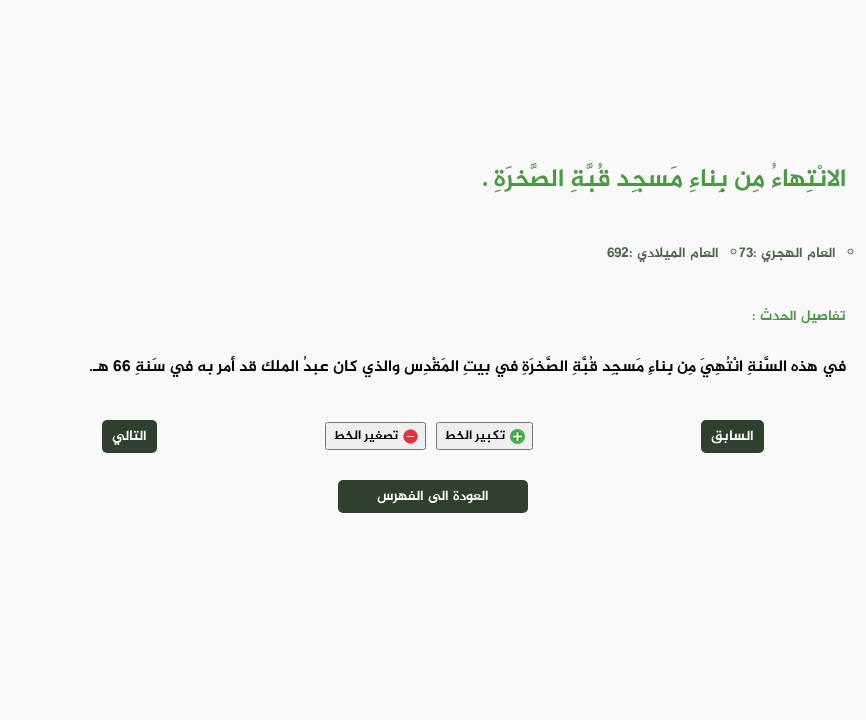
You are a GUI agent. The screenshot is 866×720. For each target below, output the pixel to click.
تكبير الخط (484, 436)
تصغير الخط (375, 436)
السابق (732, 436)
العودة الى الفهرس (433, 496)
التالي (129, 436)
